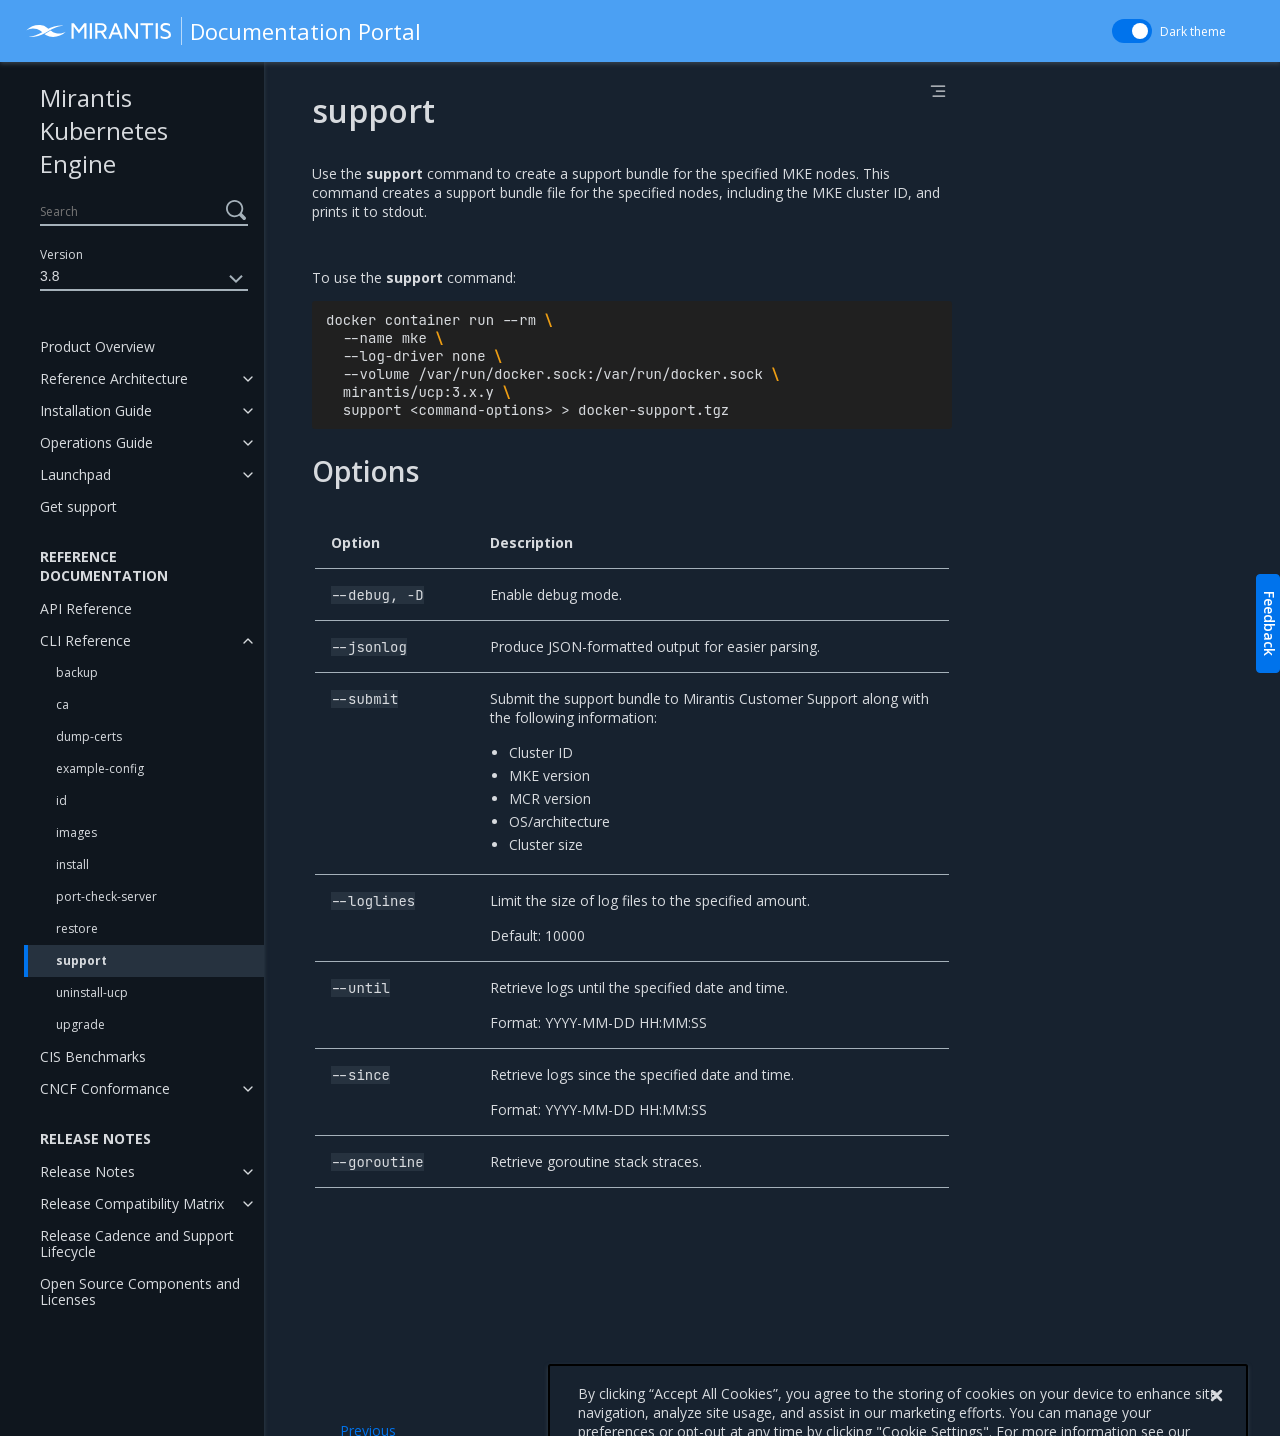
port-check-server (106, 896)
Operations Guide (96, 442)
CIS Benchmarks (93, 1056)
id (61, 800)
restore (77, 928)
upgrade (80, 1024)
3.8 (144, 279)
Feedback (1269, 623)
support (81, 960)
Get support (78, 506)
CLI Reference (85, 640)
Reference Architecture (114, 378)
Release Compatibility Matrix (132, 1203)
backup (77, 672)
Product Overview (97, 346)
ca (62, 704)
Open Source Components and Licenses (140, 1291)
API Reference (86, 608)
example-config (100, 768)
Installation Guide (96, 410)
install (72, 864)
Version (61, 254)
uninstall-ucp (92, 992)
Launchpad (75, 474)
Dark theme (1193, 31)
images (76, 832)
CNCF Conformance (105, 1088)
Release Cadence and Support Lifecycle (137, 1243)
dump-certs (89, 736)
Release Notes (87, 1171)
